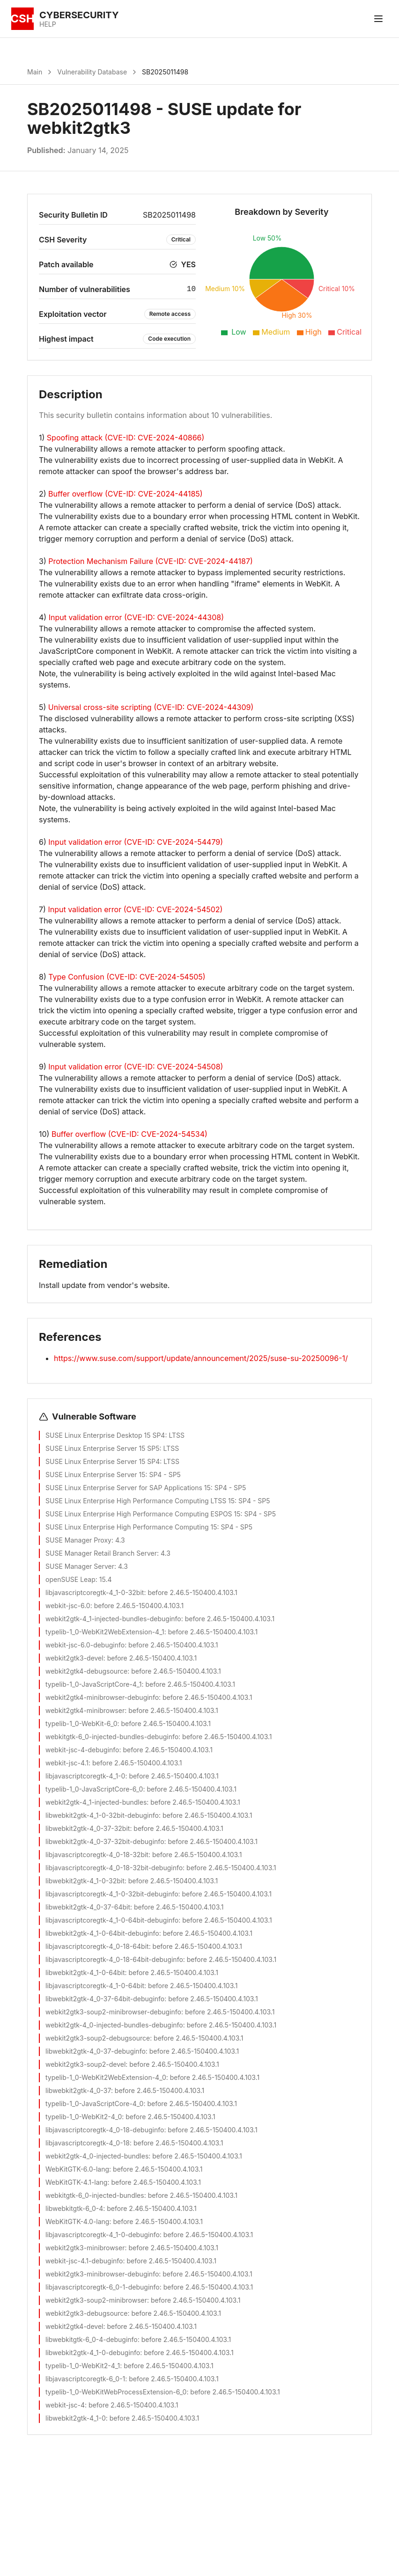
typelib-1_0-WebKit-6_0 (81, 1723)
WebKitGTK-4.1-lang (76, 2182)
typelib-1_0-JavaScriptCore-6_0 (94, 1789)
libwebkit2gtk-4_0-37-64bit (87, 1907)
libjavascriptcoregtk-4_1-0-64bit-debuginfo (111, 1920)
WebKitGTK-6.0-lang (77, 2169)
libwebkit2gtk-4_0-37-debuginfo (95, 2051)
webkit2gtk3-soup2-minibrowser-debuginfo (113, 2012)
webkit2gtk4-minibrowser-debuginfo (102, 1697)
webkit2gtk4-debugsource (86, 1671)
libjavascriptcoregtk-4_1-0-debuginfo (102, 2235)
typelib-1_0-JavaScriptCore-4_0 (94, 2104)
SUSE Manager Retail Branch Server (101, 1553)
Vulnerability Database (92, 72)
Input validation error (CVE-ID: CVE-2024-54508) (135, 1066)
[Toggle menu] (378, 18)
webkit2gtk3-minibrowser (85, 2248)
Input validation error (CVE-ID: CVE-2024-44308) (136, 617)
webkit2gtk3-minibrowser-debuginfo (102, 2274)
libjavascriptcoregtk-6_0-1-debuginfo (102, 2287)
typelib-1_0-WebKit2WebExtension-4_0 (105, 2077)
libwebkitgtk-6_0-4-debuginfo (91, 2339)
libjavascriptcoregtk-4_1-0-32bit (94, 1592)
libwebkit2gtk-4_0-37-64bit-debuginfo (104, 1999)
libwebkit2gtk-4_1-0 (75, 2418)
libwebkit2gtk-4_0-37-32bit (87, 1828)
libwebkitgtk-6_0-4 (74, 2208)
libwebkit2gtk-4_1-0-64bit (85, 1972)
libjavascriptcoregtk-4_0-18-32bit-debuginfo (114, 1868)
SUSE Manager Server (79, 1566)
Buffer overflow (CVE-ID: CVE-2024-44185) (125, 493)
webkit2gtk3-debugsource (86, 2313)
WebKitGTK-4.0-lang (77, 2221)
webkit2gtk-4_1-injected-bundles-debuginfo (113, 1619)
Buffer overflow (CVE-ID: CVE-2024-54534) (129, 1134)
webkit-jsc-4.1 (67, 1763)
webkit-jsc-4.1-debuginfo (84, 2261)
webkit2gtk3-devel (74, 1658)
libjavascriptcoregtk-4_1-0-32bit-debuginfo (111, 1894)
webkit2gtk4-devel (74, 2326)
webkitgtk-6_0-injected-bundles (94, 2195)
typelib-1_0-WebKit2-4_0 (83, 2117)
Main (34, 72)
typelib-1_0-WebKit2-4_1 (82, 2366)
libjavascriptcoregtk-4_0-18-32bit (96, 1855)
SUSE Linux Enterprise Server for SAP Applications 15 (128, 1488)
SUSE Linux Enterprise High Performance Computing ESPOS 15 (143, 1514)
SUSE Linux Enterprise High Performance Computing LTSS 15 (140, 1501)
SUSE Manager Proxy (78, 1540)
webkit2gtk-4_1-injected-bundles (96, 1802)
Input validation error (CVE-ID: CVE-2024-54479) (135, 842)
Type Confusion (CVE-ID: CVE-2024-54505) (126, 976)
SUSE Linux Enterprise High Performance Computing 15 (131, 1527)
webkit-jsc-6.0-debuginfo (85, 1645)
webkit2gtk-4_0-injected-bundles (96, 2156)
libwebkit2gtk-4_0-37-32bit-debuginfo (104, 1841)
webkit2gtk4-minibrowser (85, 1710)
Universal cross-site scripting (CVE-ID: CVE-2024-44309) (150, 707)
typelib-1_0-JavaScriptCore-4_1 (93, 1684)
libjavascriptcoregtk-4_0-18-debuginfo (104, 2130)
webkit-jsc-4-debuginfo (82, 1750)
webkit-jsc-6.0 (67, 1606)
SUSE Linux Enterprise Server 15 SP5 (102, 1448)
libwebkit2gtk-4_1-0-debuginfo (92, 2352)
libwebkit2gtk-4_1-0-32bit (85, 1881)
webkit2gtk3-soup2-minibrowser (96, 2300)
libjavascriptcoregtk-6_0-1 (85, 2379)
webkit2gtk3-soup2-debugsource (97, 2038)
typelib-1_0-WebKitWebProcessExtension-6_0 (115, 2392)
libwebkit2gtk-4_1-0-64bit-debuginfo (102, 1933)
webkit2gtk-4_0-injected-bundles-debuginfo (114, 2025)
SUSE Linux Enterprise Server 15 (95, 1474)
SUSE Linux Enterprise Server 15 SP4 (102, 1461)
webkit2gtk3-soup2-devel (85, 2064)
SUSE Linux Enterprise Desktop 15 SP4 (105, 1435)
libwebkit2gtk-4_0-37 (78, 2090)
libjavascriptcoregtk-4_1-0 (85, 1776)
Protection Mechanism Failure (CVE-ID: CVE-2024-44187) (150, 561)
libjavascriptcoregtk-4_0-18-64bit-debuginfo (114, 1959)
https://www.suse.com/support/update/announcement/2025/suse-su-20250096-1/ (201, 1358)
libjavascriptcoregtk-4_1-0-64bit (94, 1986)
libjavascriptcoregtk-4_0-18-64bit (97, 1946)
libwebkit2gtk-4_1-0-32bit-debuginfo (102, 1815)
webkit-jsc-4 (65, 2405)
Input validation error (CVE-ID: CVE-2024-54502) (135, 909)
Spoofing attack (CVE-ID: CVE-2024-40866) (125, 437)
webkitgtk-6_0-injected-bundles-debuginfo (111, 1737)
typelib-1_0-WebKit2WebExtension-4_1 (104, 1632)
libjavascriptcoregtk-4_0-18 (87, 2143)
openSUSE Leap (70, 1579)
